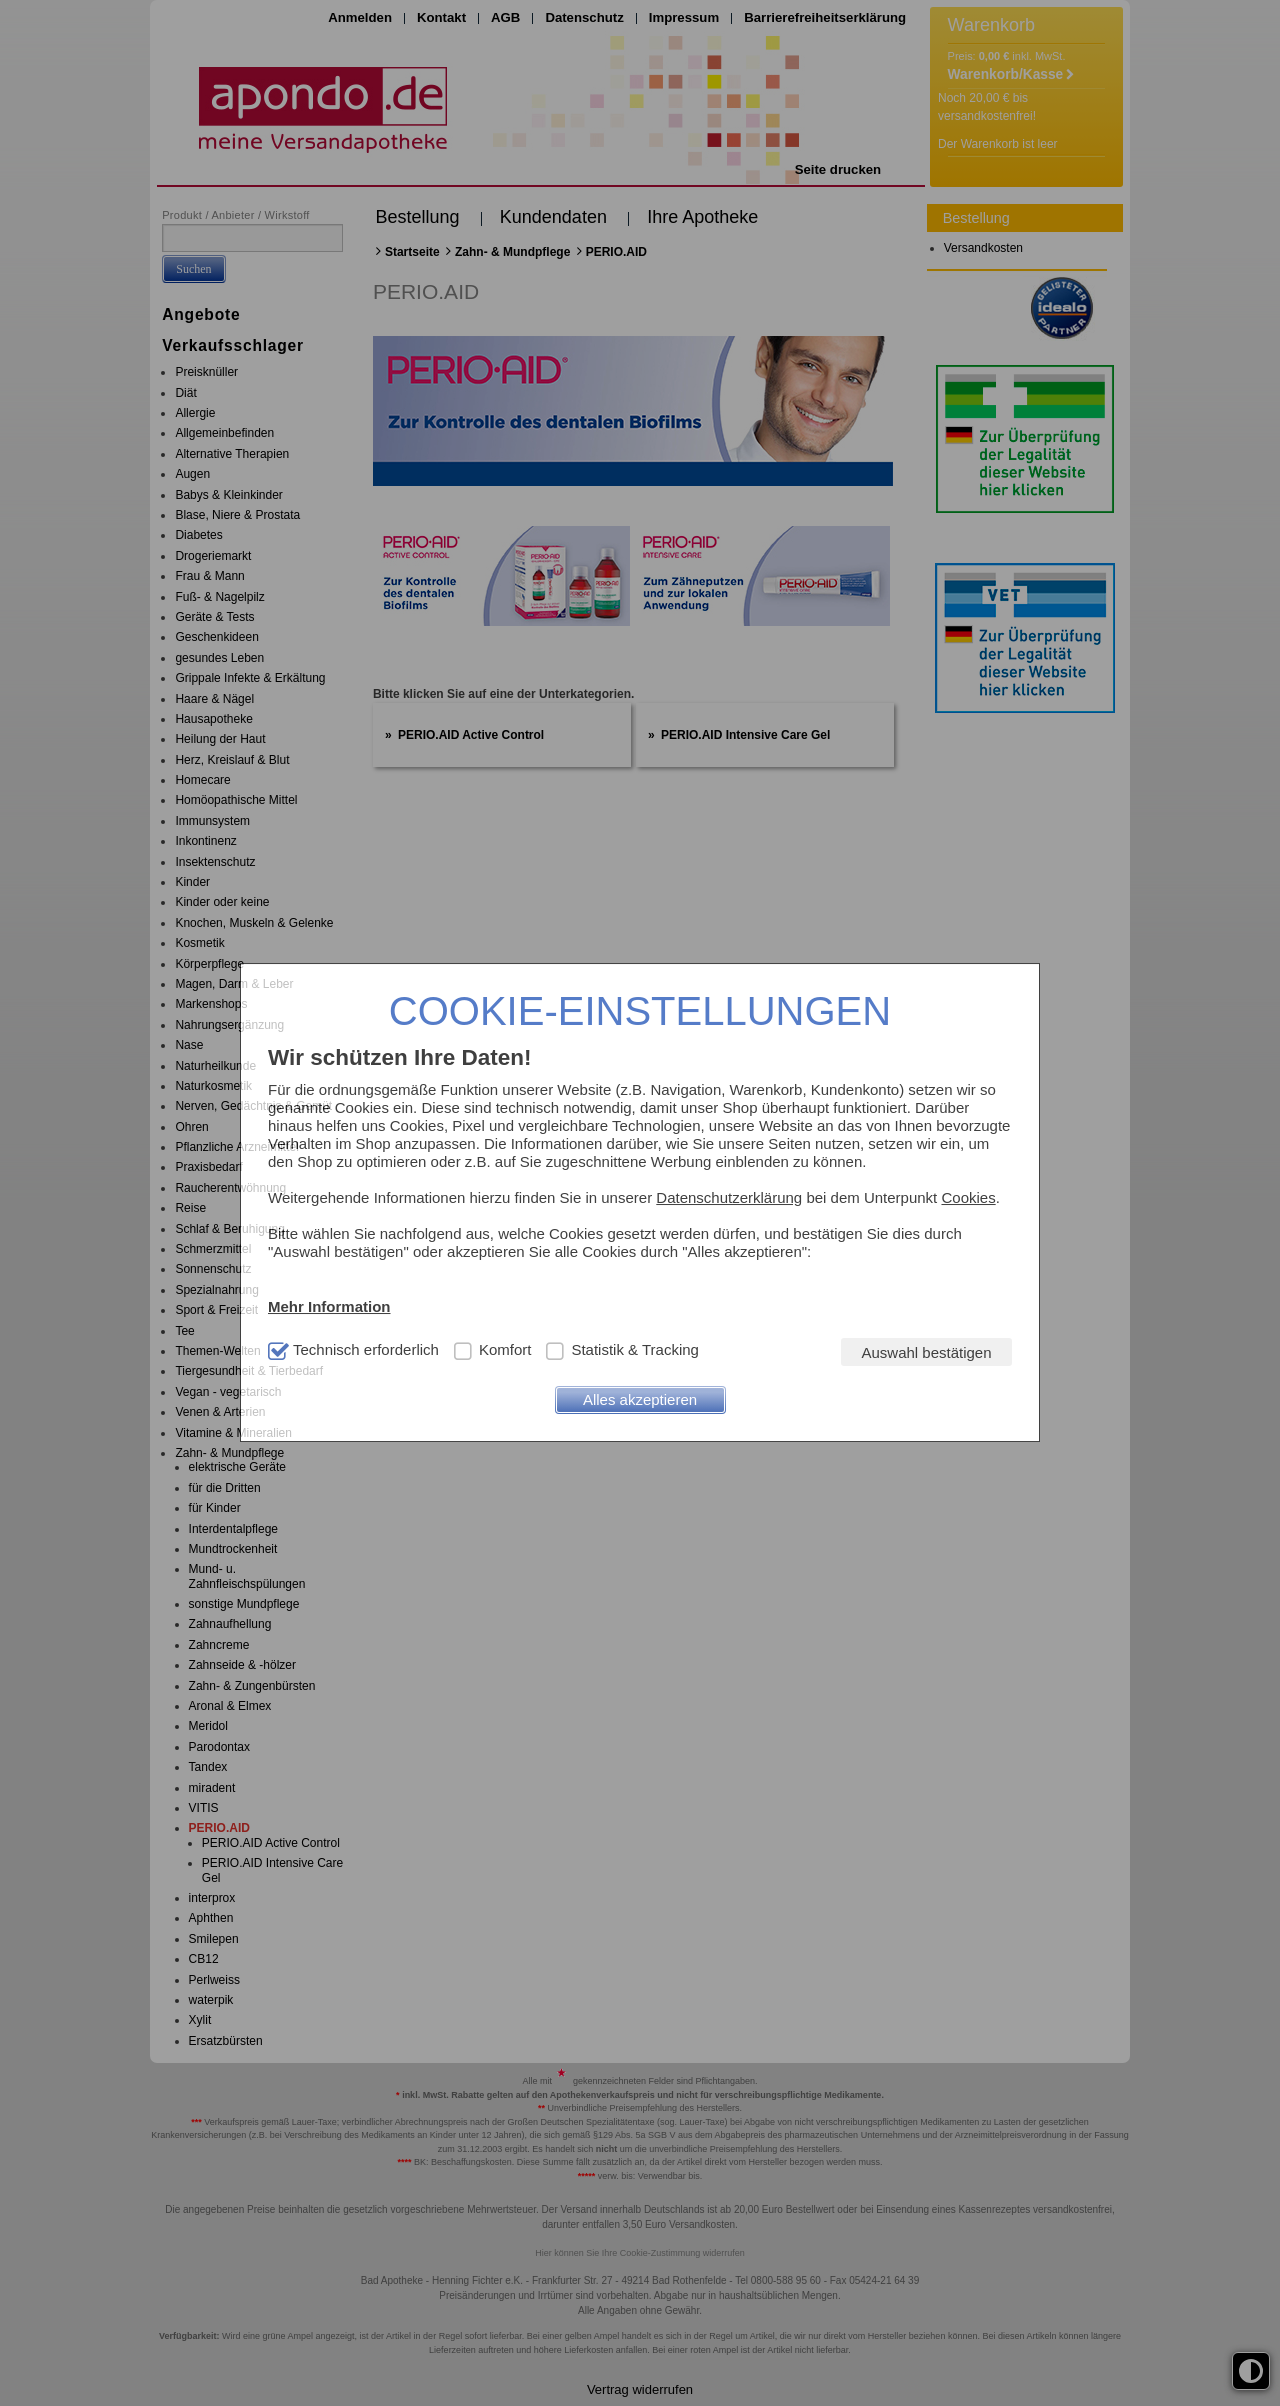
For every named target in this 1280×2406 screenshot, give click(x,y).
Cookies (968, 1197)
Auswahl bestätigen (926, 1352)
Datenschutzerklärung (729, 1197)
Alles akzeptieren (640, 1399)
